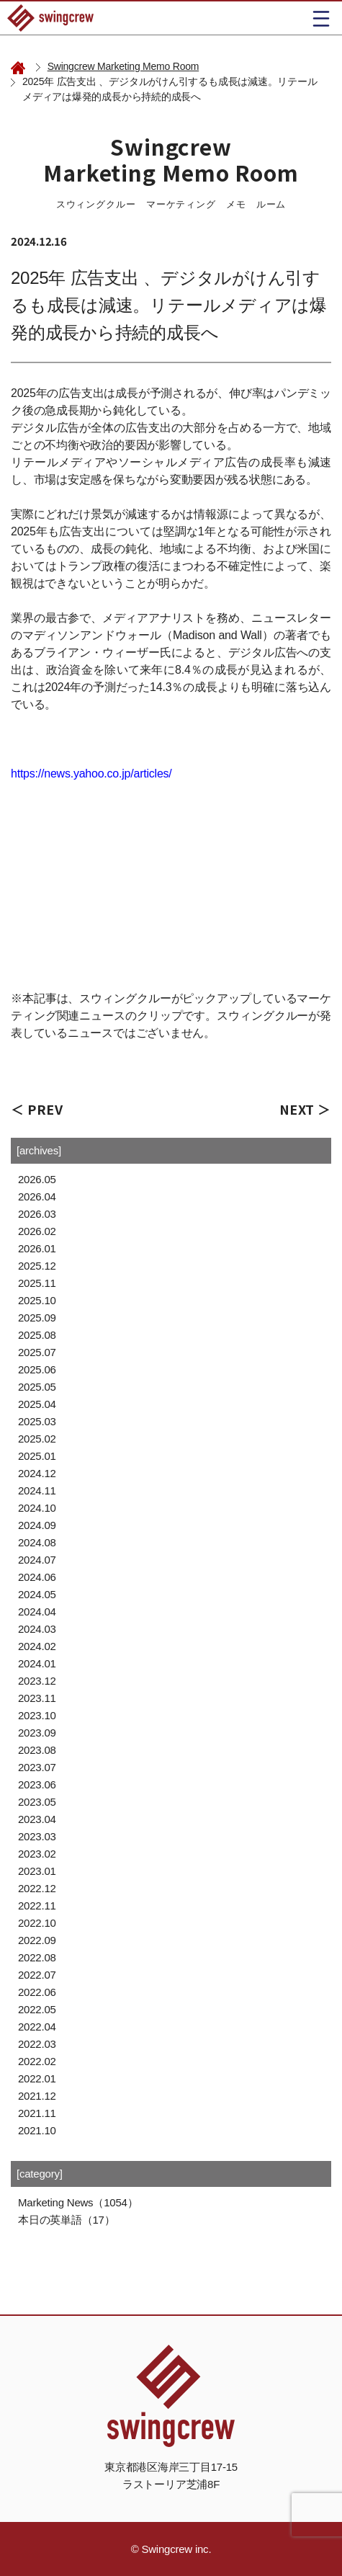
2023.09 (37, 1732)
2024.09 (37, 1525)
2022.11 (37, 1905)
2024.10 (37, 1508)
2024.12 (37, 1473)
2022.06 (37, 1992)
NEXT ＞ (305, 1109)
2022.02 (37, 2061)
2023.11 (37, 1698)
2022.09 (37, 1940)
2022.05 (37, 2009)
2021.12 (37, 2096)
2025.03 (37, 1421)
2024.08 (37, 1542)
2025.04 (37, 1404)
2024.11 (37, 1490)
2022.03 (37, 2044)
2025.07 (37, 1352)
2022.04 (37, 2026)
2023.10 (37, 1715)
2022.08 (37, 1957)
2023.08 (37, 1750)
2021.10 (37, 2130)
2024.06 (37, 1577)
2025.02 (37, 1438)
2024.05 (37, 1594)
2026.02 (37, 1231)
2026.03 (37, 1214)
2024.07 (37, 1560)
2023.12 (37, 1681)
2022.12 (37, 1888)
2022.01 (37, 2078)
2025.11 (37, 1283)
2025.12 (37, 1266)
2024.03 (37, 1629)
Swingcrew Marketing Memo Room (123, 66)
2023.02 (37, 1854)
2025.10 (37, 1300)
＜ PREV (37, 1109)
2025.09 (37, 1317)
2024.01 (37, 1663)
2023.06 (37, 1784)
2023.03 (37, 1836)
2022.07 (37, 1975)
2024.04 (37, 1611)
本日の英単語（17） (66, 2220)
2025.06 (37, 1369)
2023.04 (37, 1819)
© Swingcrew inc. (171, 2549)
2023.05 (37, 1802)
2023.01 (37, 1871)
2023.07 (37, 1767)
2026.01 (37, 1248)
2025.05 (37, 1387)
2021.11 (37, 2113)
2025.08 (37, 1335)
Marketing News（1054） (78, 2202)
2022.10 (37, 1923)
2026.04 (37, 1196)
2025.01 (37, 1456)
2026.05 (37, 1179)
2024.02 (37, 1646)
